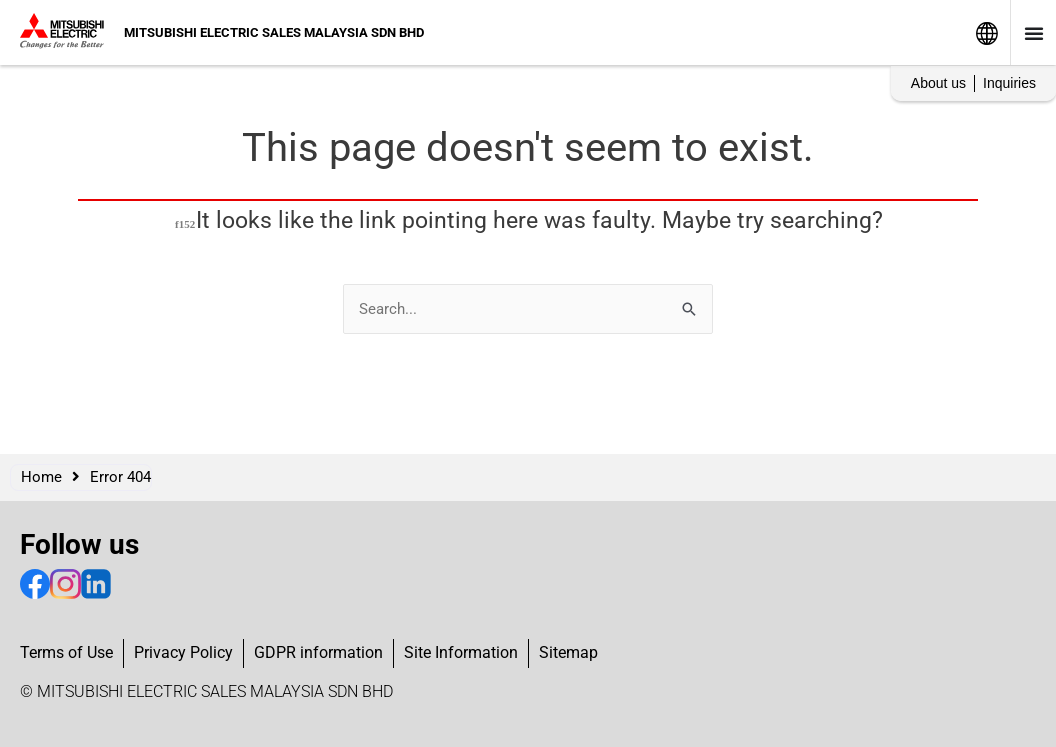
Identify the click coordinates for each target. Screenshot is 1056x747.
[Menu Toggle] (1034, 33)
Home (41, 477)
